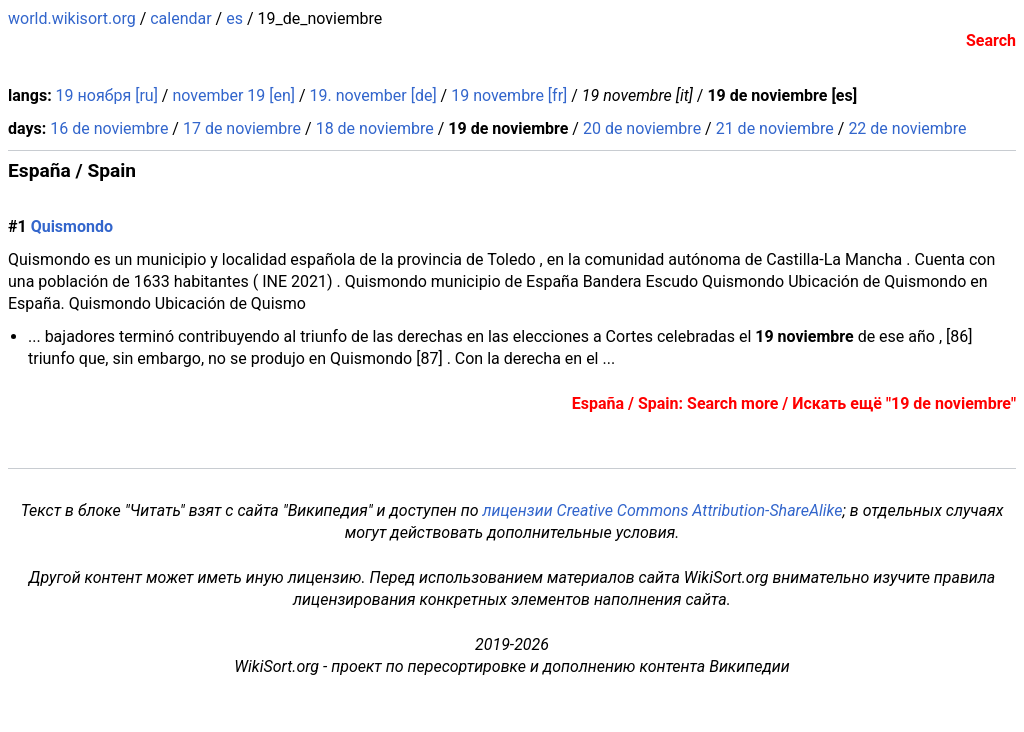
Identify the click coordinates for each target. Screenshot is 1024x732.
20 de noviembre (642, 128)
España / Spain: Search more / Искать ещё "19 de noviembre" (794, 403)
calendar (180, 18)
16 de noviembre (109, 128)
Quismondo (72, 226)
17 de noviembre (242, 128)
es (234, 18)
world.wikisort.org (72, 18)
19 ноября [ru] (107, 95)
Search (991, 40)
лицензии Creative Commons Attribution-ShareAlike (662, 510)
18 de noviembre (375, 128)
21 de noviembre (775, 128)
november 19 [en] (233, 95)
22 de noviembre (907, 128)
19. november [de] (373, 95)
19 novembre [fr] (509, 95)
